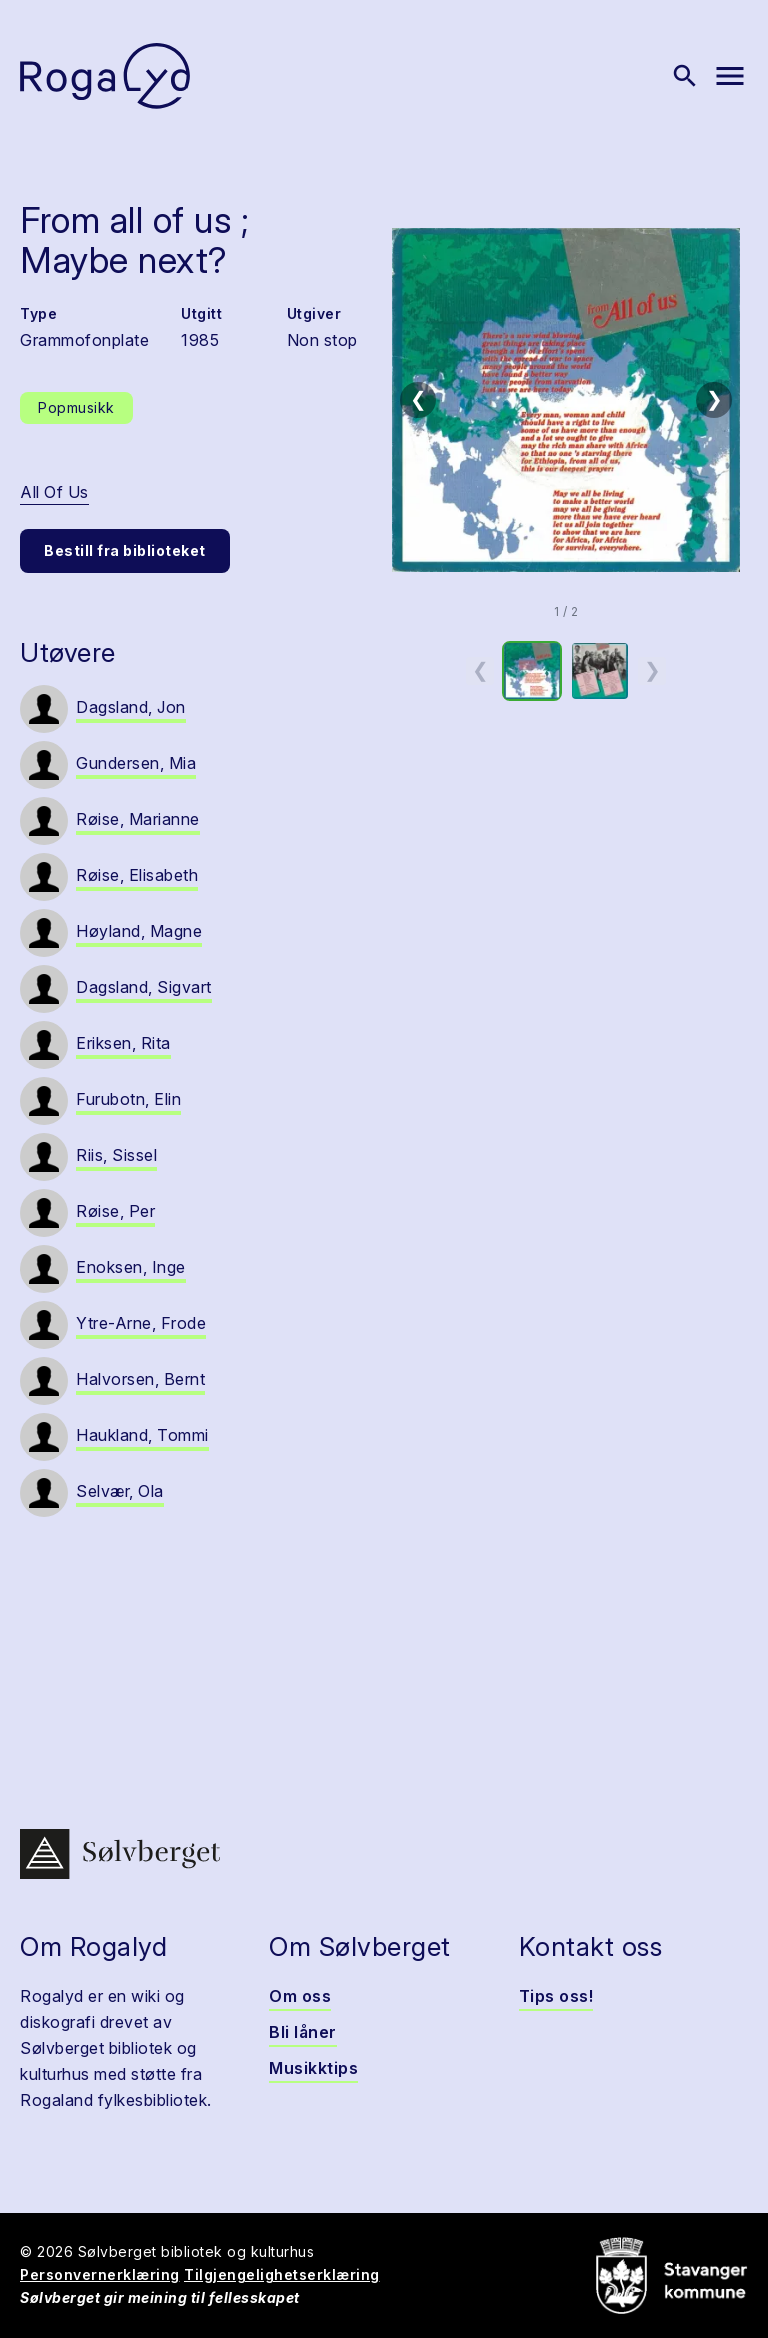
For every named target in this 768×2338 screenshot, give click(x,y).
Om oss (300, 1996)
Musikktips (313, 2068)
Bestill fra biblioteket (125, 550)
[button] (566, 400)
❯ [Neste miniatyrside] (652, 670)
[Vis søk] (685, 76)
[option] (532, 671)
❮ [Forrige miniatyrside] (480, 670)
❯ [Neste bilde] (714, 399)
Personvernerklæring (100, 2274)
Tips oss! (556, 1996)
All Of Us (54, 492)
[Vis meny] (730, 76)
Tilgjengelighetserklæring (282, 2274)
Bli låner (303, 2032)
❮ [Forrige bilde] (418, 399)
